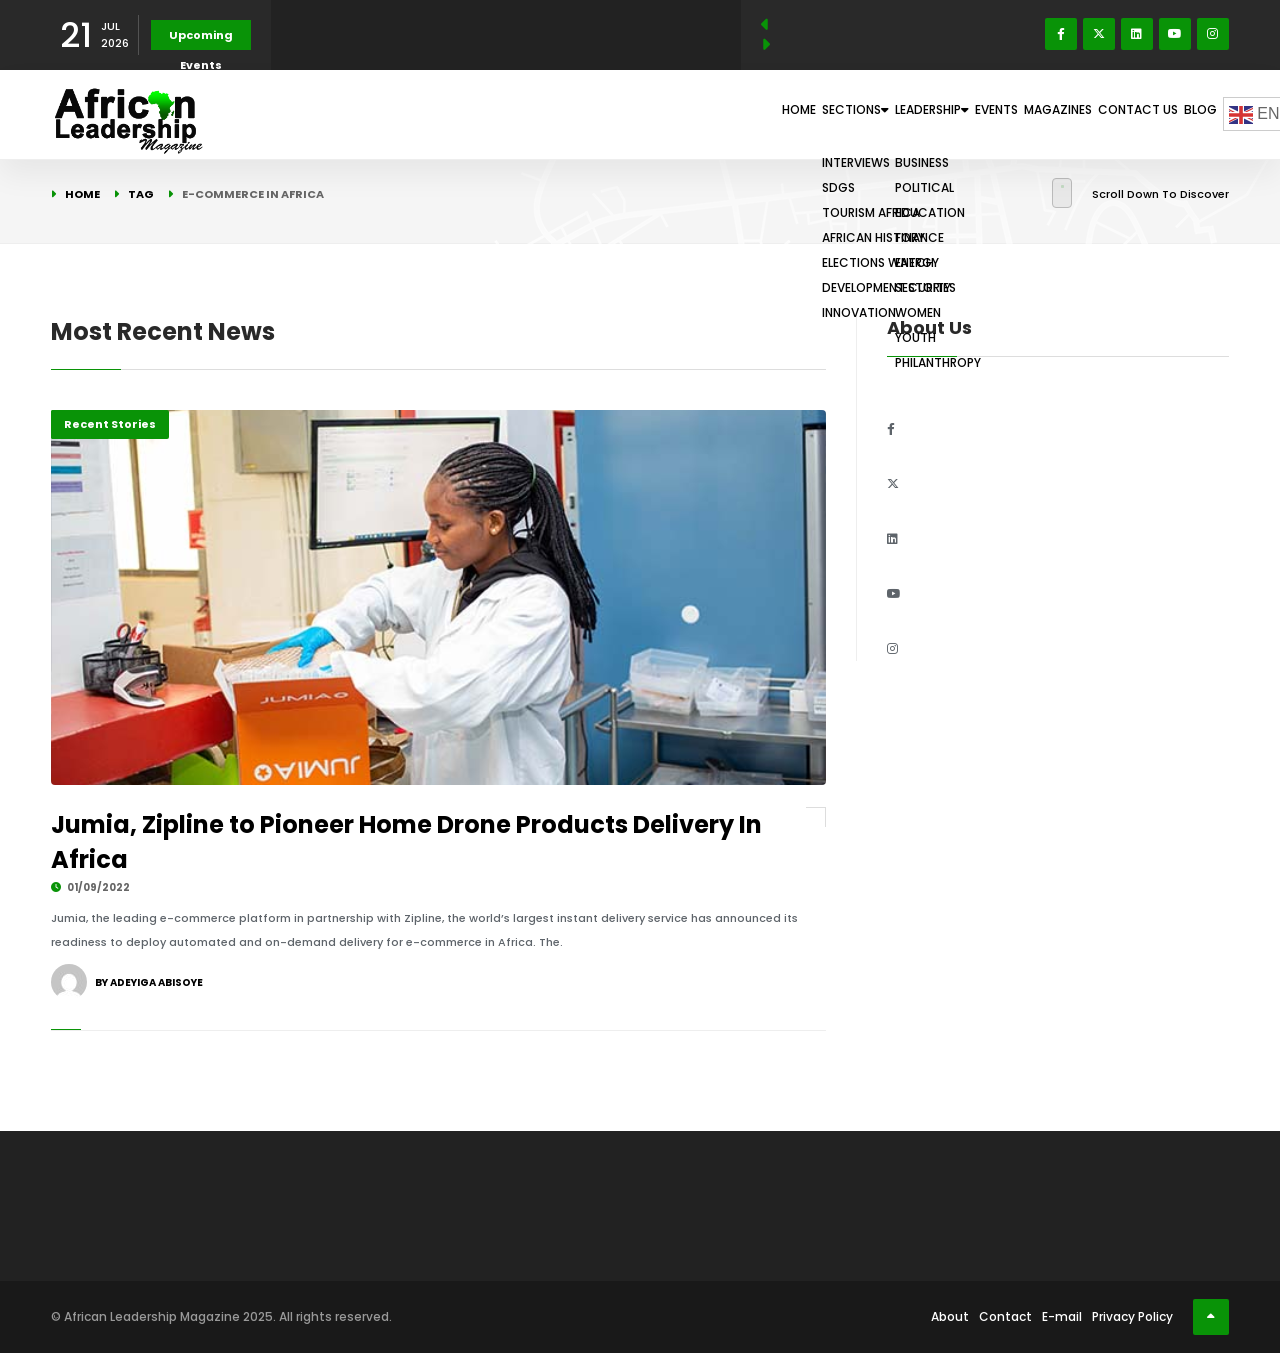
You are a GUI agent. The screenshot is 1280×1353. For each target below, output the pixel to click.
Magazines (1004, 114)
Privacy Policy (1132, 1316)
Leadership (826, 114)
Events (919, 114)
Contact (1005, 1316)
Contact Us (1106, 114)
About (950, 1316)
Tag (141, 194)
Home (633, 114)
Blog (1189, 114)
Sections (717, 114)
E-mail (1062, 1316)
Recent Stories (110, 424)
